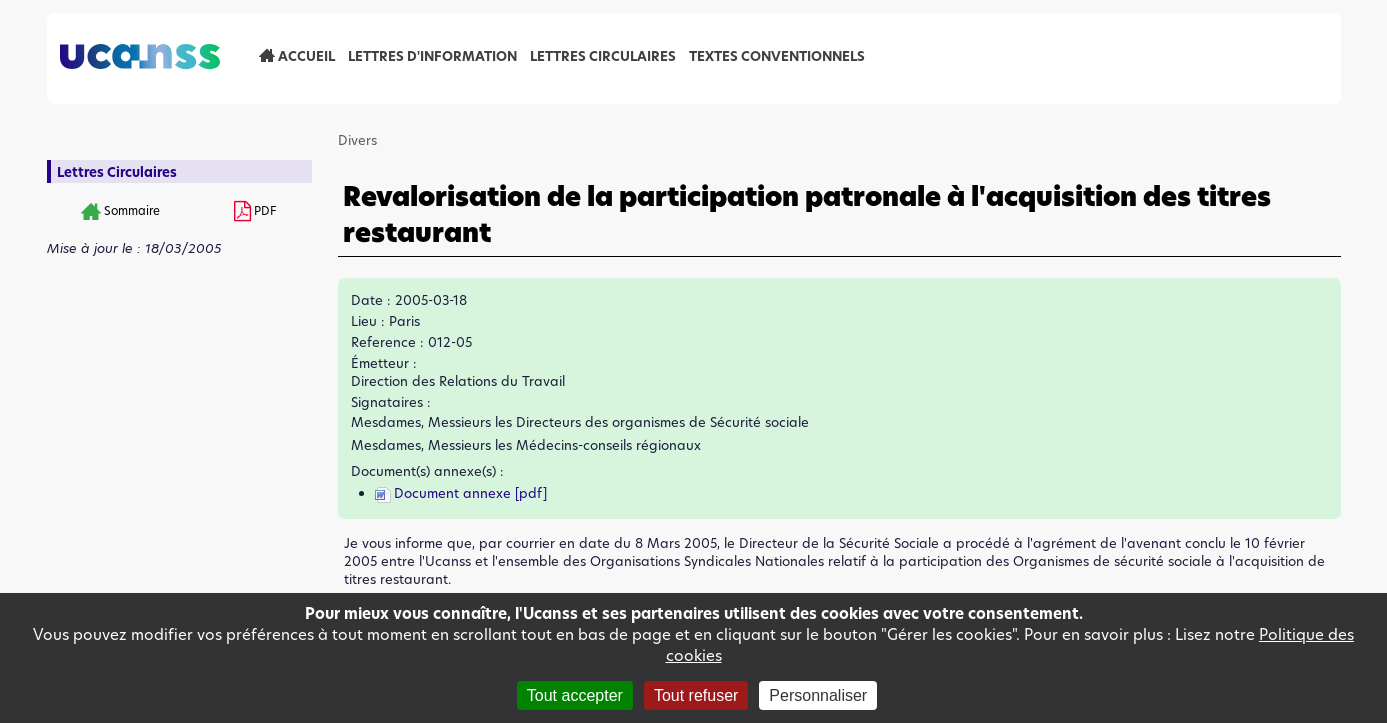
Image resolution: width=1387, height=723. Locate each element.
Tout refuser (696, 695)
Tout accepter (575, 695)
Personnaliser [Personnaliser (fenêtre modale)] (818, 695)
